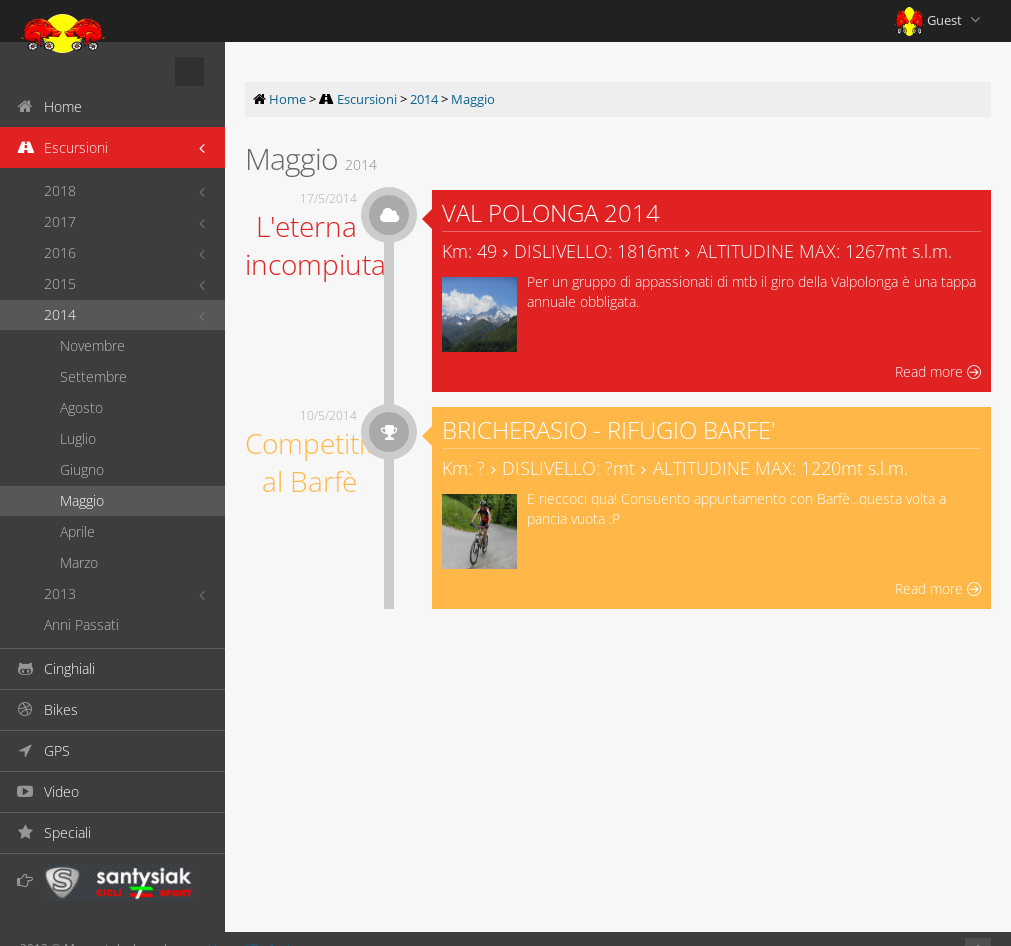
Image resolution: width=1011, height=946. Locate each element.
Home (287, 99)
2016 (60, 252)
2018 (60, 190)
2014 (60, 314)
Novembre (92, 345)
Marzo (79, 562)
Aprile (77, 531)
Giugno (82, 469)
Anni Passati (81, 624)
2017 (60, 221)
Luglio (78, 438)
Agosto (81, 407)
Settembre (93, 376)
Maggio (82, 500)
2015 (60, 283)
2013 (60, 593)
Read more (938, 371)
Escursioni (367, 99)
